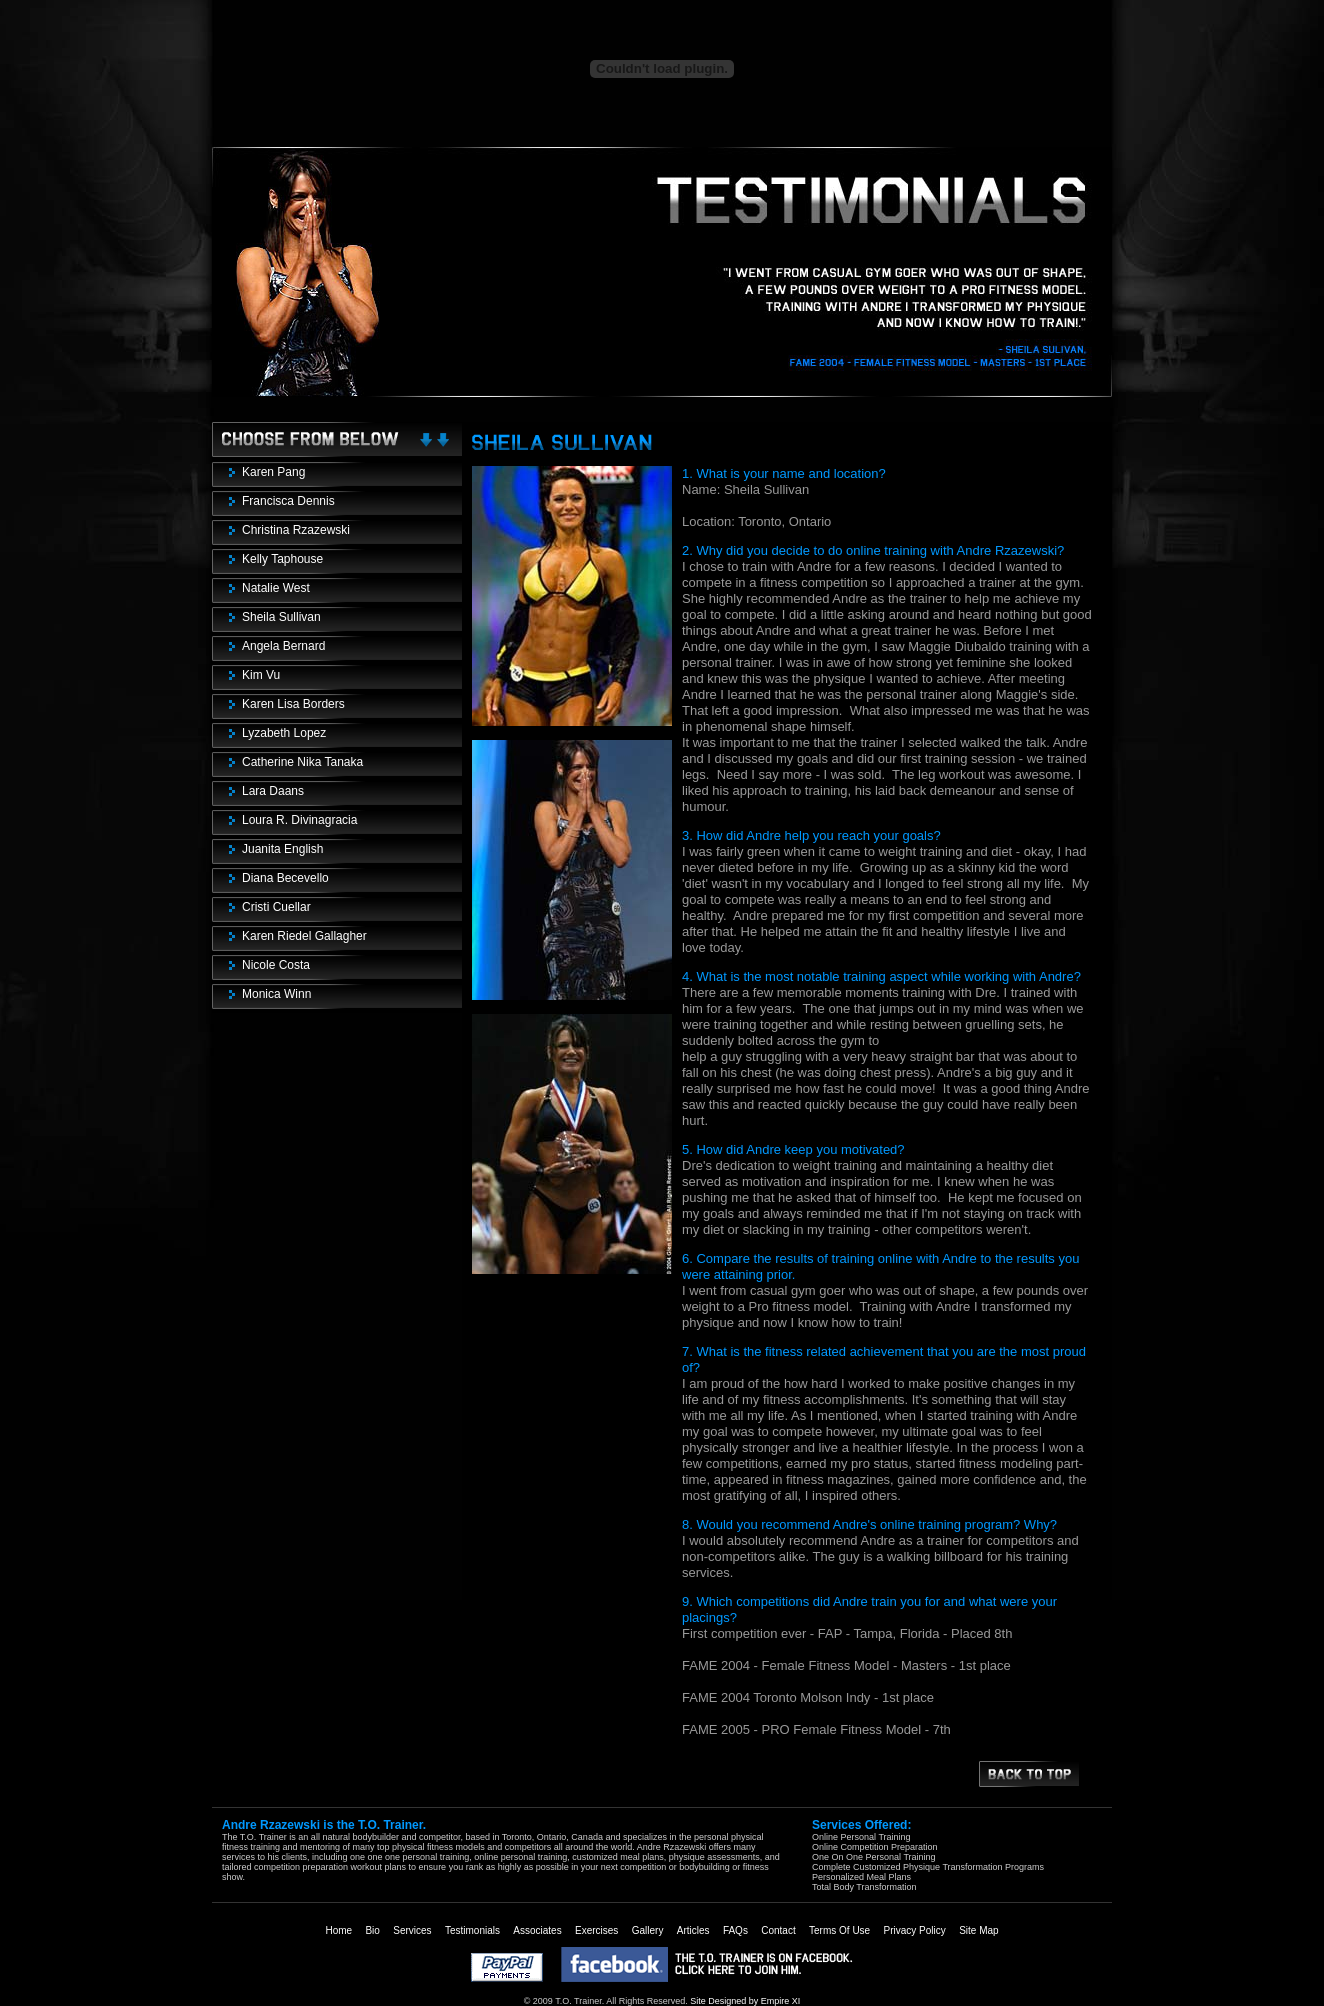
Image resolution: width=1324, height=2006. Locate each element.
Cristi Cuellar (276, 907)
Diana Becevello (285, 878)
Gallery (648, 1930)
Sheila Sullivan (281, 617)
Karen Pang (273, 472)
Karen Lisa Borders (293, 704)
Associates (537, 1930)
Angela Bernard (283, 646)
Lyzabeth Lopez (284, 733)
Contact (778, 1930)
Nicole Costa (276, 965)
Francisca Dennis (288, 501)
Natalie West (276, 588)
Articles (693, 1930)
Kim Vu (261, 675)
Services (412, 1930)
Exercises (596, 1930)
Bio (372, 1930)
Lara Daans (273, 791)
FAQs (735, 1930)
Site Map (978, 1930)
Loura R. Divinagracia (299, 820)
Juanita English (282, 849)
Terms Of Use (839, 1930)
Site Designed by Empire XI (745, 2001)
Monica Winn (276, 994)
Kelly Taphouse (282, 559)
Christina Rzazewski (296, 530)
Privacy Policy (915, 1930)
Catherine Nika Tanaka (302, 762)
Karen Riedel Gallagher (304, 936)
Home (338, 1930)
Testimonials (472, 1930)
